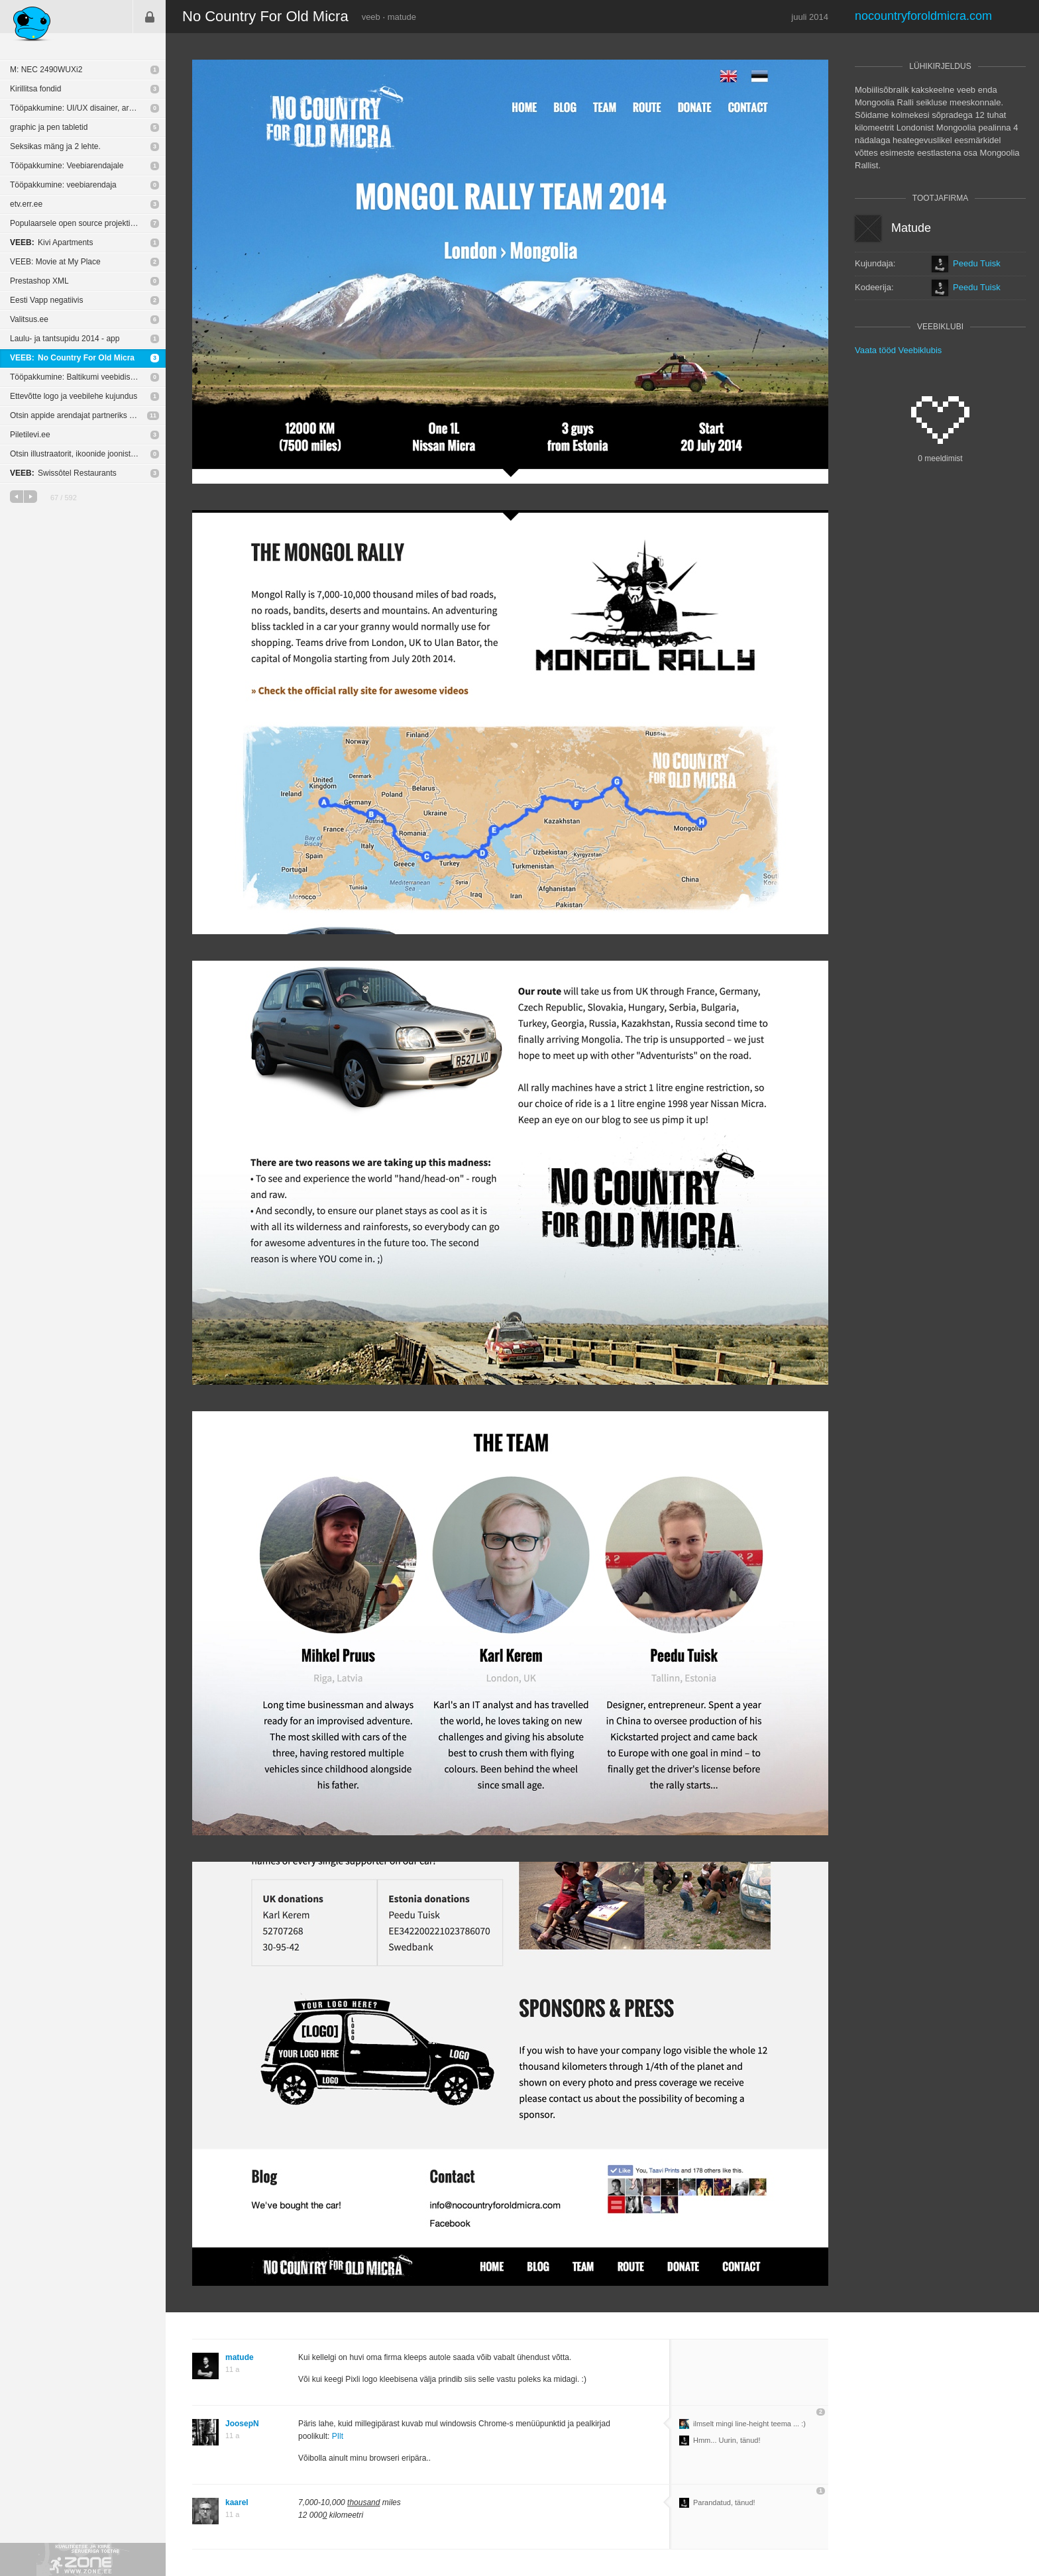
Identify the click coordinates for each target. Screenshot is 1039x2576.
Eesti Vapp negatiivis (46, 300)
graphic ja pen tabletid (48, 127)
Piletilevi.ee (30, 434)
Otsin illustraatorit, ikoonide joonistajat (76, 453)
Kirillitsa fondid (35, 88)
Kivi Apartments (51, 242)
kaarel (236, 2502)
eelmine (16, 496)
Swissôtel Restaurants (63, 473)
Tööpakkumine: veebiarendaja (63, 184)
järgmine (30, 496)
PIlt (337, 2436)
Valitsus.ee (29, 319)
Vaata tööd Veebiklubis (898, 350)
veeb (371, 17)
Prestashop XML (39, 281)
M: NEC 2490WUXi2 (46, 69)
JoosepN (242, 2423)
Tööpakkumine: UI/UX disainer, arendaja (81, 108)
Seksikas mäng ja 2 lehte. (55, 146)
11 (153, 415)
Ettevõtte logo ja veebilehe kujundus (73, 396)
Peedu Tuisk (977, 264)
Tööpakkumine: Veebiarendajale (66, 165)
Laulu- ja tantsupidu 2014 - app (64, 338)
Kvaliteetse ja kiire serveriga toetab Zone (83, 2559)
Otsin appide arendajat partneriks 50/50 (79, 415)
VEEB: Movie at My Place (55, 261)
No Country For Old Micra (72, 357)
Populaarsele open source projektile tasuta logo (88, 223)
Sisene (149, 16)
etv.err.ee (26, 204)
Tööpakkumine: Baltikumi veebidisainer (79, 377)
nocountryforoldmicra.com (923, 16)
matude (402, 17)
